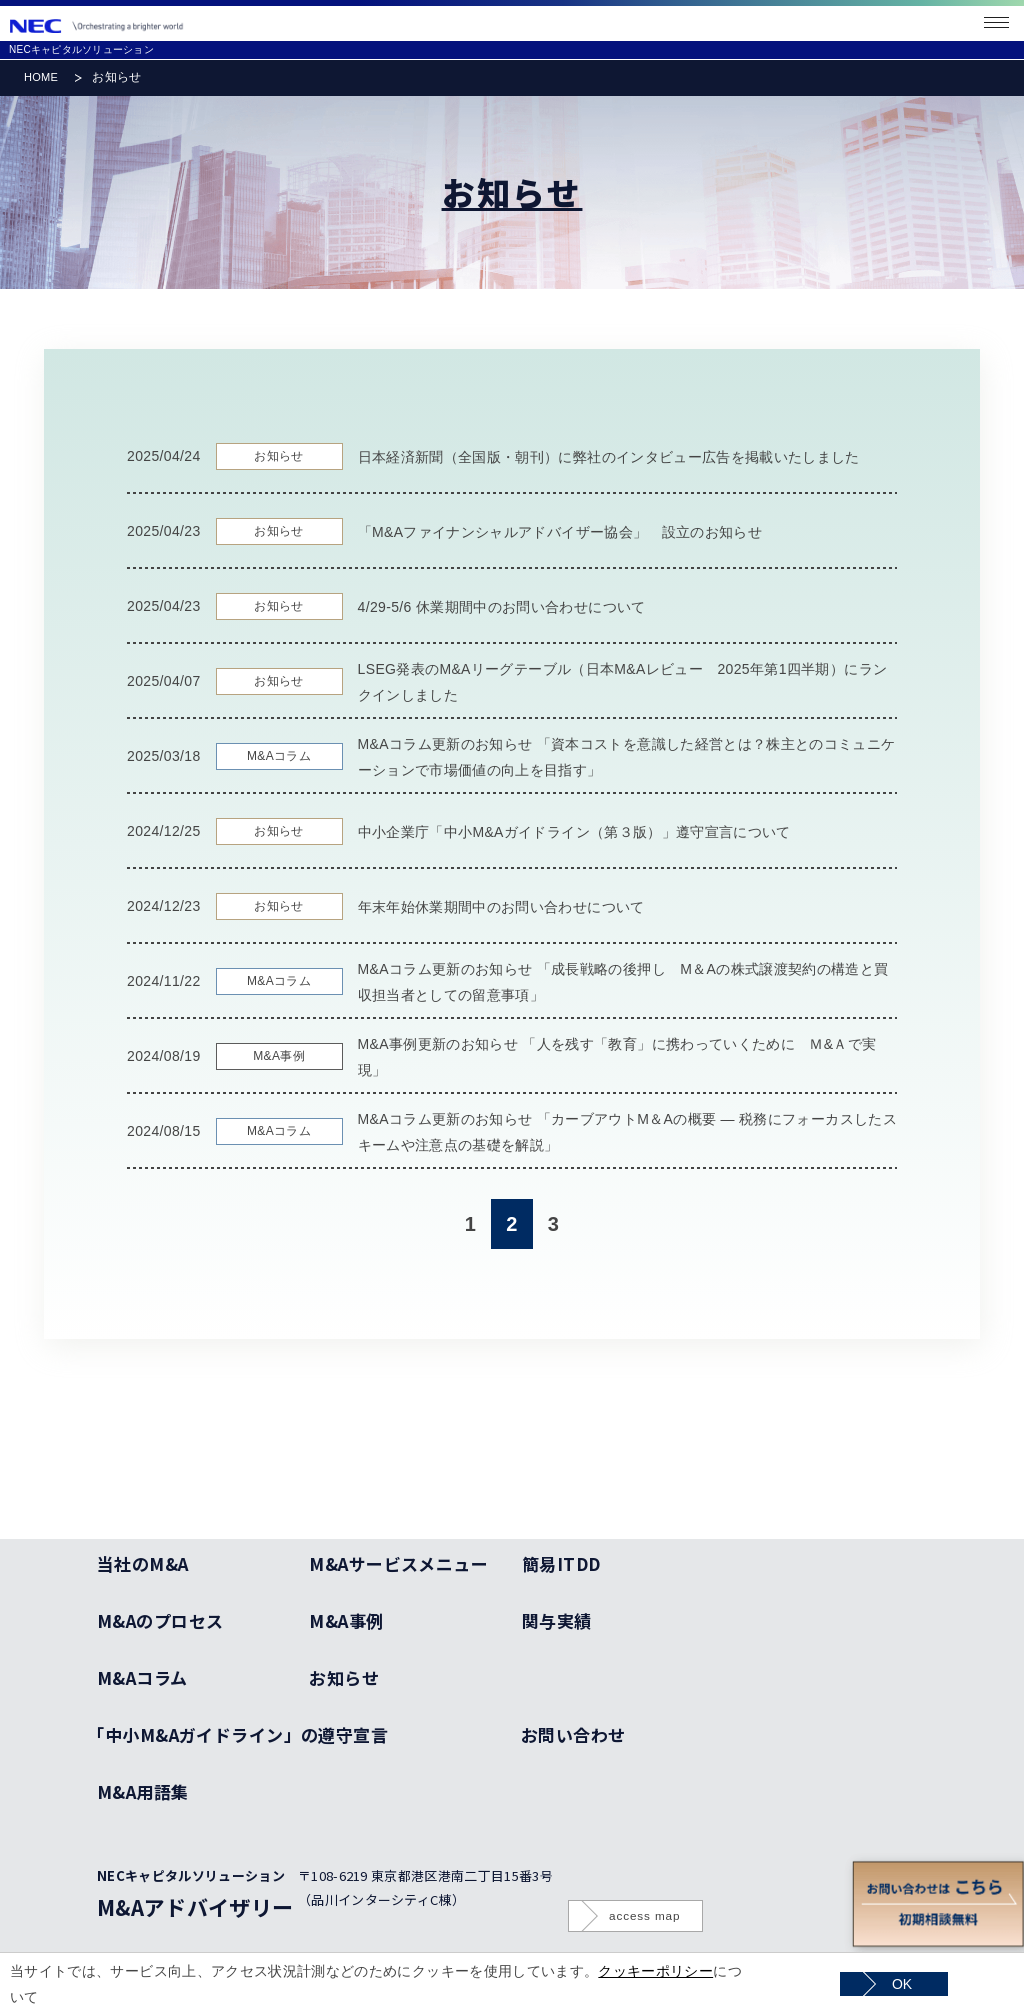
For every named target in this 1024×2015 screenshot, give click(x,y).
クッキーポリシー (655, 1971)
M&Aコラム (142, 1677)
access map (644, 1915)
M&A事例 (346, 1620)
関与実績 (557, 1620)
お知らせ (344, 1677)
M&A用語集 (143, 1791)
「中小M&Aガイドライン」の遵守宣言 (242, 1734)
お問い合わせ (573, 1734)
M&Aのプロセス (160, 1620)
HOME (41, 77)
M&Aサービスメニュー (398, 1563)
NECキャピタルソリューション (81, 49)
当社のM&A (143, 1563)
